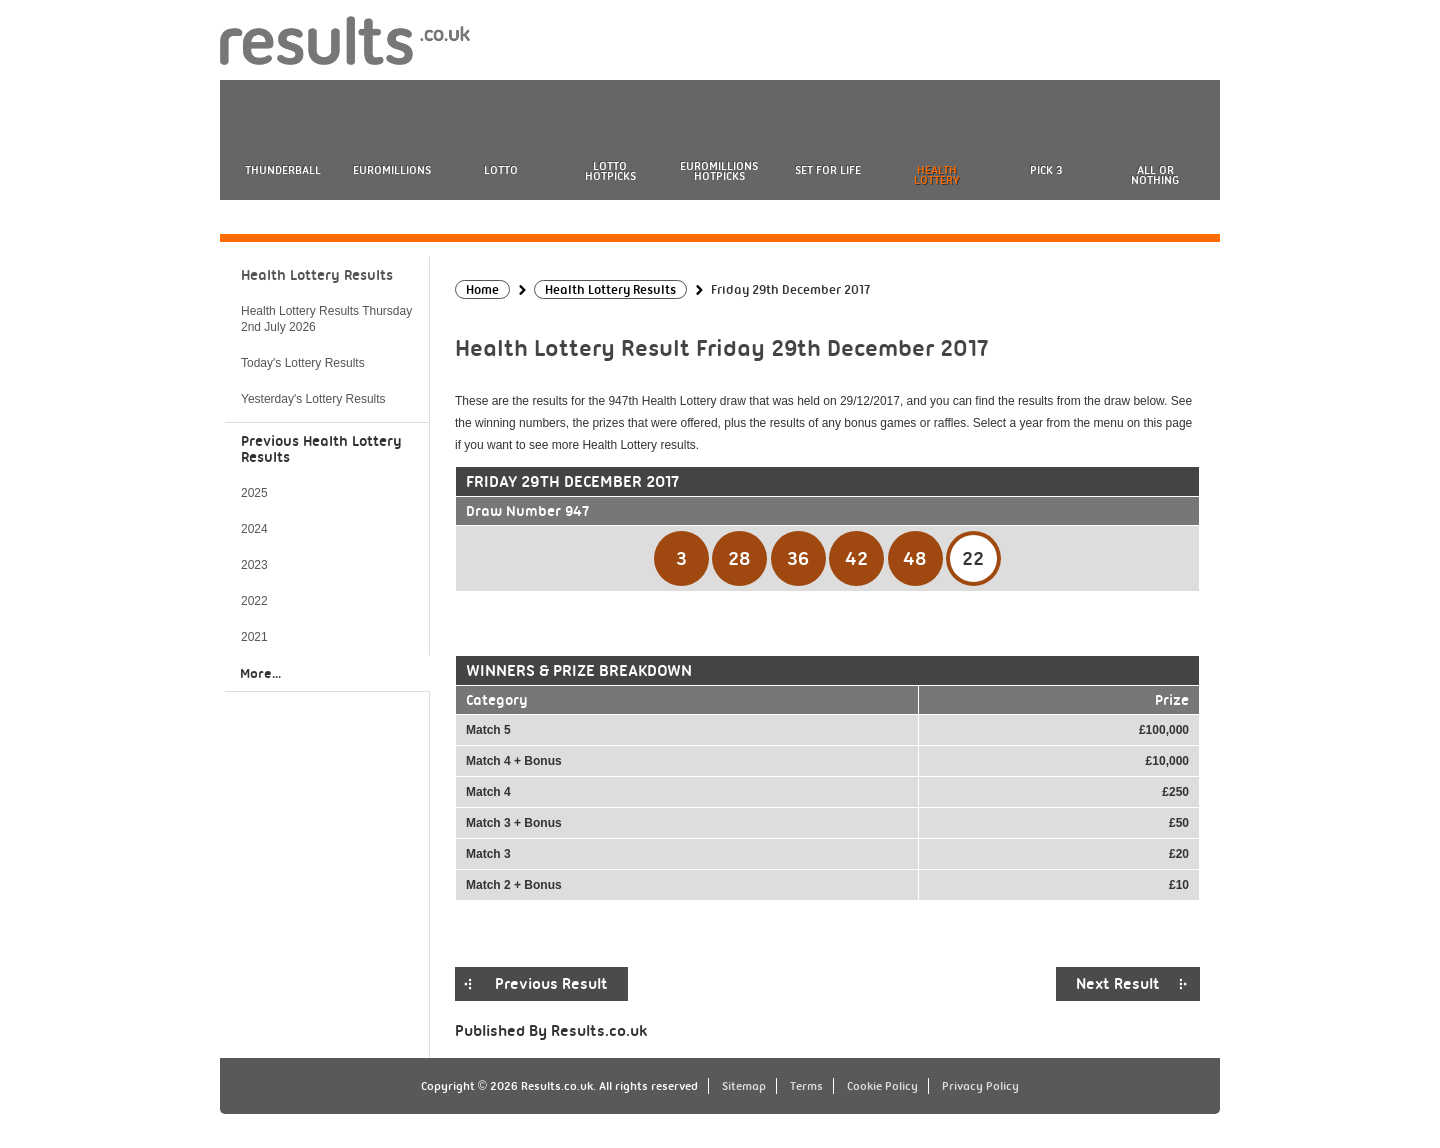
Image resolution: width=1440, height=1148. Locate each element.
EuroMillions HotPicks (719, 171)
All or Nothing (1155, 175)
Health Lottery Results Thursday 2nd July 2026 (326, 319)
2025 (254, 493)
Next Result (1118, 984)
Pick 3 (1046, 170)
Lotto (501, 170)
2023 (254, 565)
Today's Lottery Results (303, 363)
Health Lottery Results (317, 275)
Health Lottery (937, 175)
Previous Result (551, 984)
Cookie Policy (882, 1086)
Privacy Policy (980, 1086)
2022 (254, 601)
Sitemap (744, 1086)
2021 (254, 637)
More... (260, 673)
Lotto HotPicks (610, 171)
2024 (254, 529)
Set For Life (828, 170)
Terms (806, 1086)
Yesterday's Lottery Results (313, 399)
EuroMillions (392, 170)
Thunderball (283, 170)
